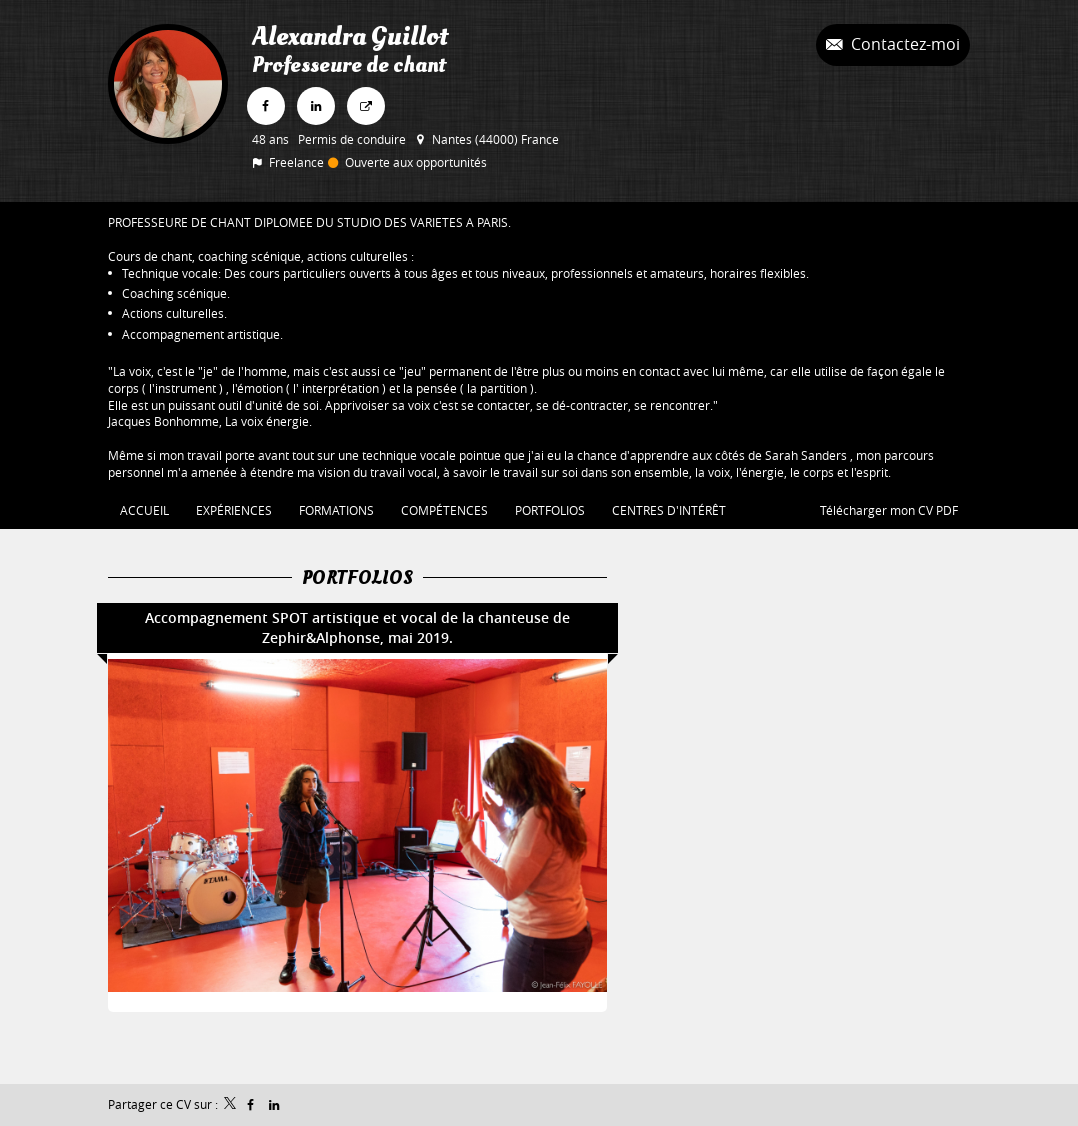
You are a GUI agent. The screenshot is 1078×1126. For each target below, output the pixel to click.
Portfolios (357, 578)
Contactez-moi (903, 44)
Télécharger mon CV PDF (889, 510)
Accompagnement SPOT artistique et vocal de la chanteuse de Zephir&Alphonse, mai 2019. (357, 627)
